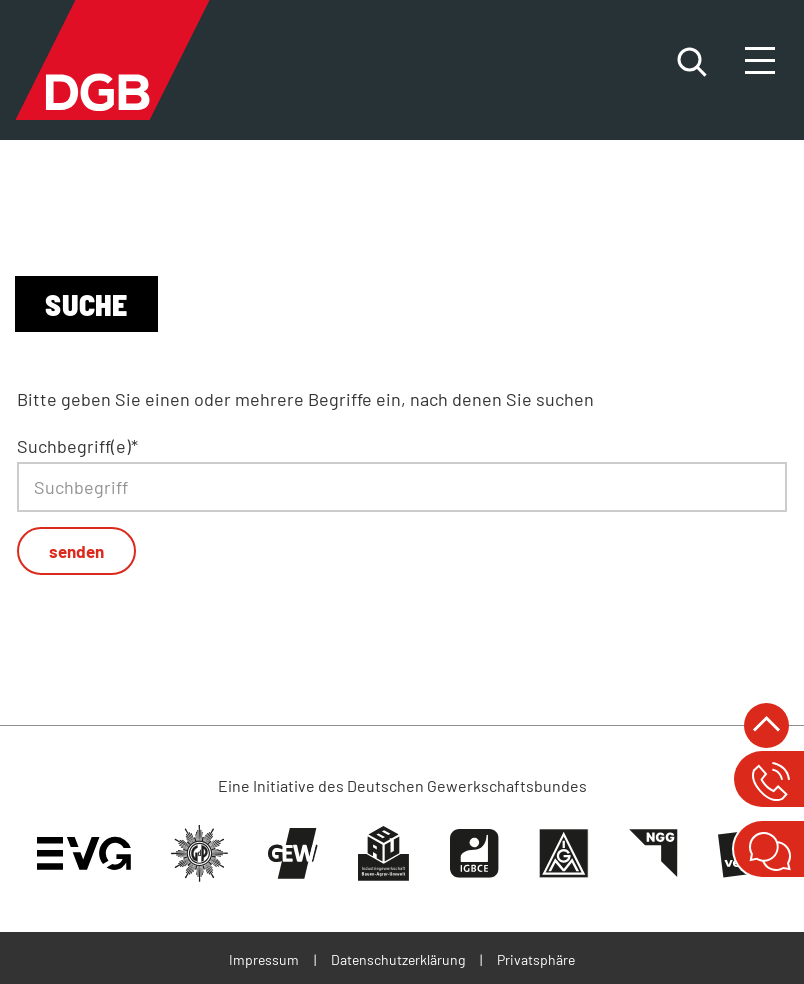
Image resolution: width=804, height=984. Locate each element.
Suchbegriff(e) (77, 446)
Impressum (264, 959)
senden (76, 551)
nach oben (766, 725)
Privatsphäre (536, 959)
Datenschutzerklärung (398, 959)
